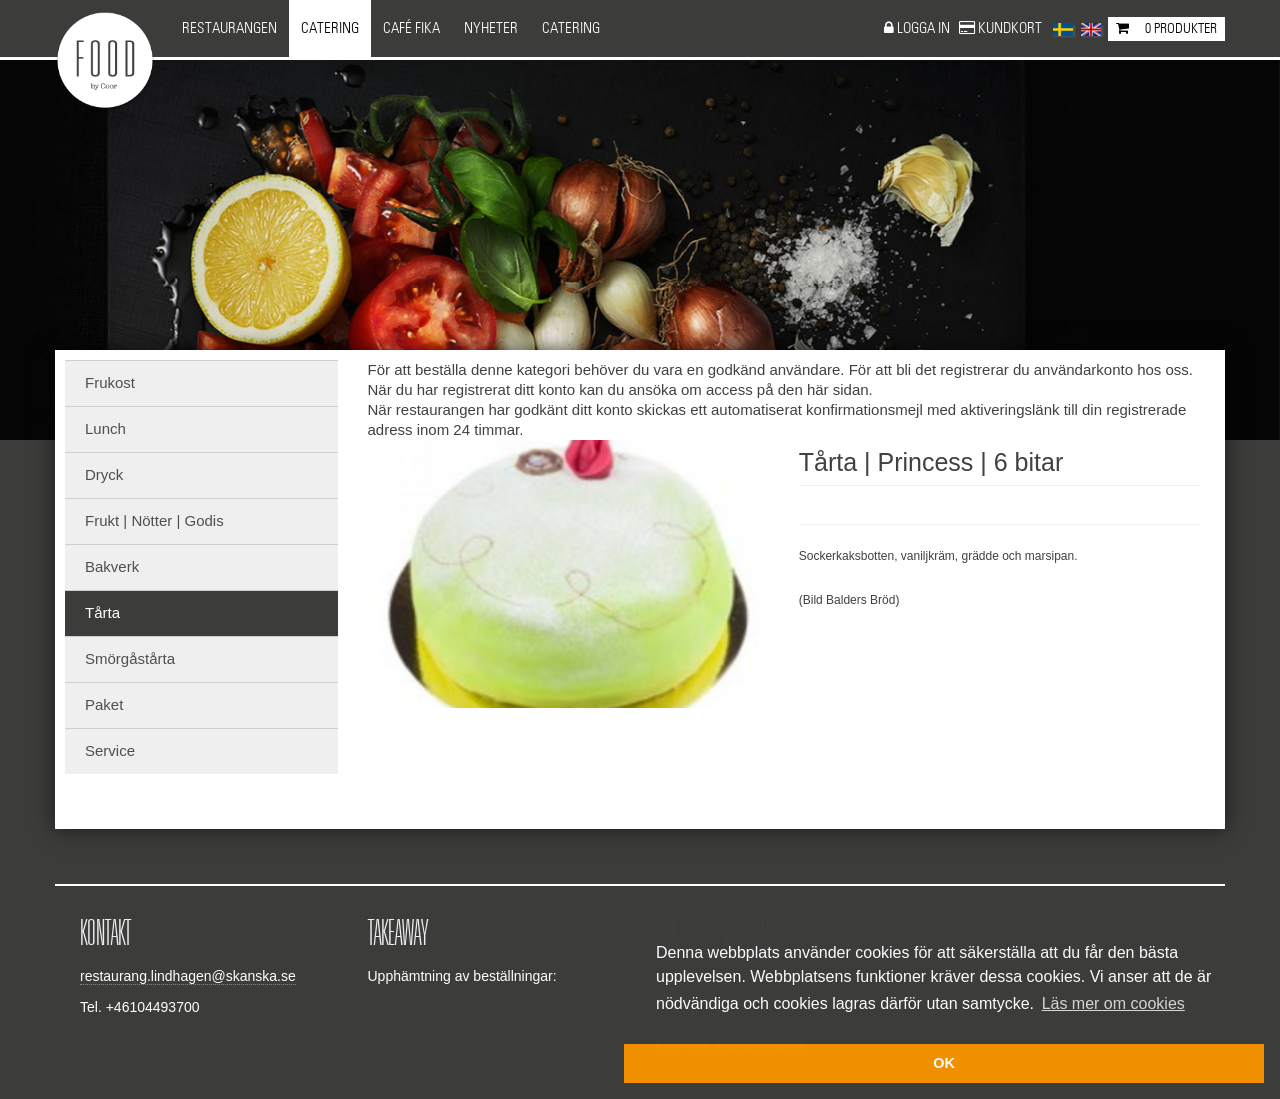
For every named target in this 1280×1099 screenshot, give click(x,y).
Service (110, 750)
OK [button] (944, 1063)
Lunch (105, 428)
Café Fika (411, 28)
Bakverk (112, 566)
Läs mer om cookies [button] (1113, 1003)
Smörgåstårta (130, 658)
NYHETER (491, 28)
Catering (330, 28)
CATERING (571, 28)
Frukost (110, 382)
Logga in (925, 28)
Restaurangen (229, 28)
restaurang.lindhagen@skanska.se (188, 976)
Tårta (102, 612)
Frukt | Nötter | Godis (154, 520)
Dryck (104, 474)
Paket (104, 704)
